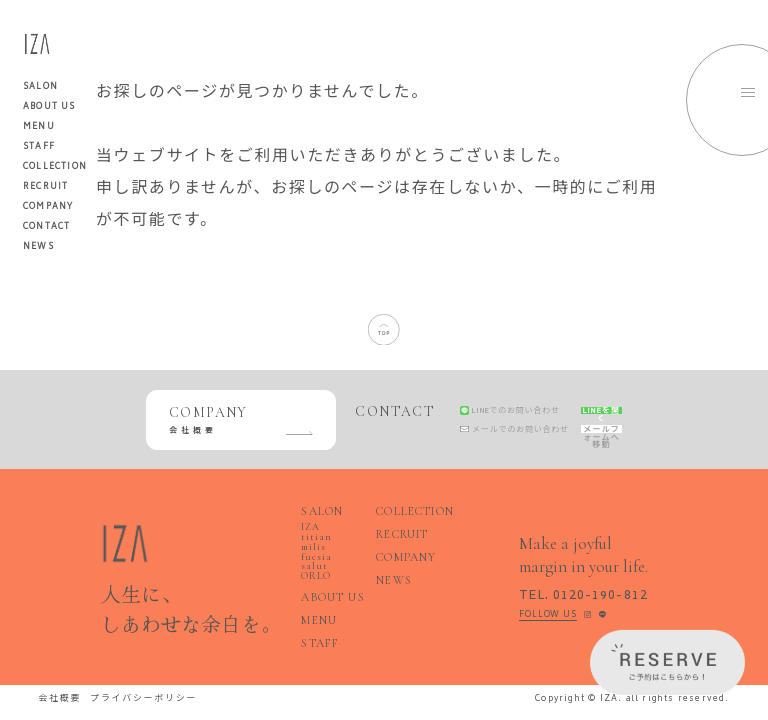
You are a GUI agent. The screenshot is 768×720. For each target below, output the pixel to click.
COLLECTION (55, 167)
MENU (39, 127)
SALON (316, 521)
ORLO (313, 557)
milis (312, 541)
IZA (309, 533)
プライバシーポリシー (130, 668)
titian (335, 533)
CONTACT (46, 227)
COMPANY (48, 207)
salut (340, 549)
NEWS (38, 247)
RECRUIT (45, 187)
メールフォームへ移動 (583, 434)
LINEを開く (583, 405)
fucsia (312, 549)
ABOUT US (49, 107)
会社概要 (56, 668)
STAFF (39, 147)
